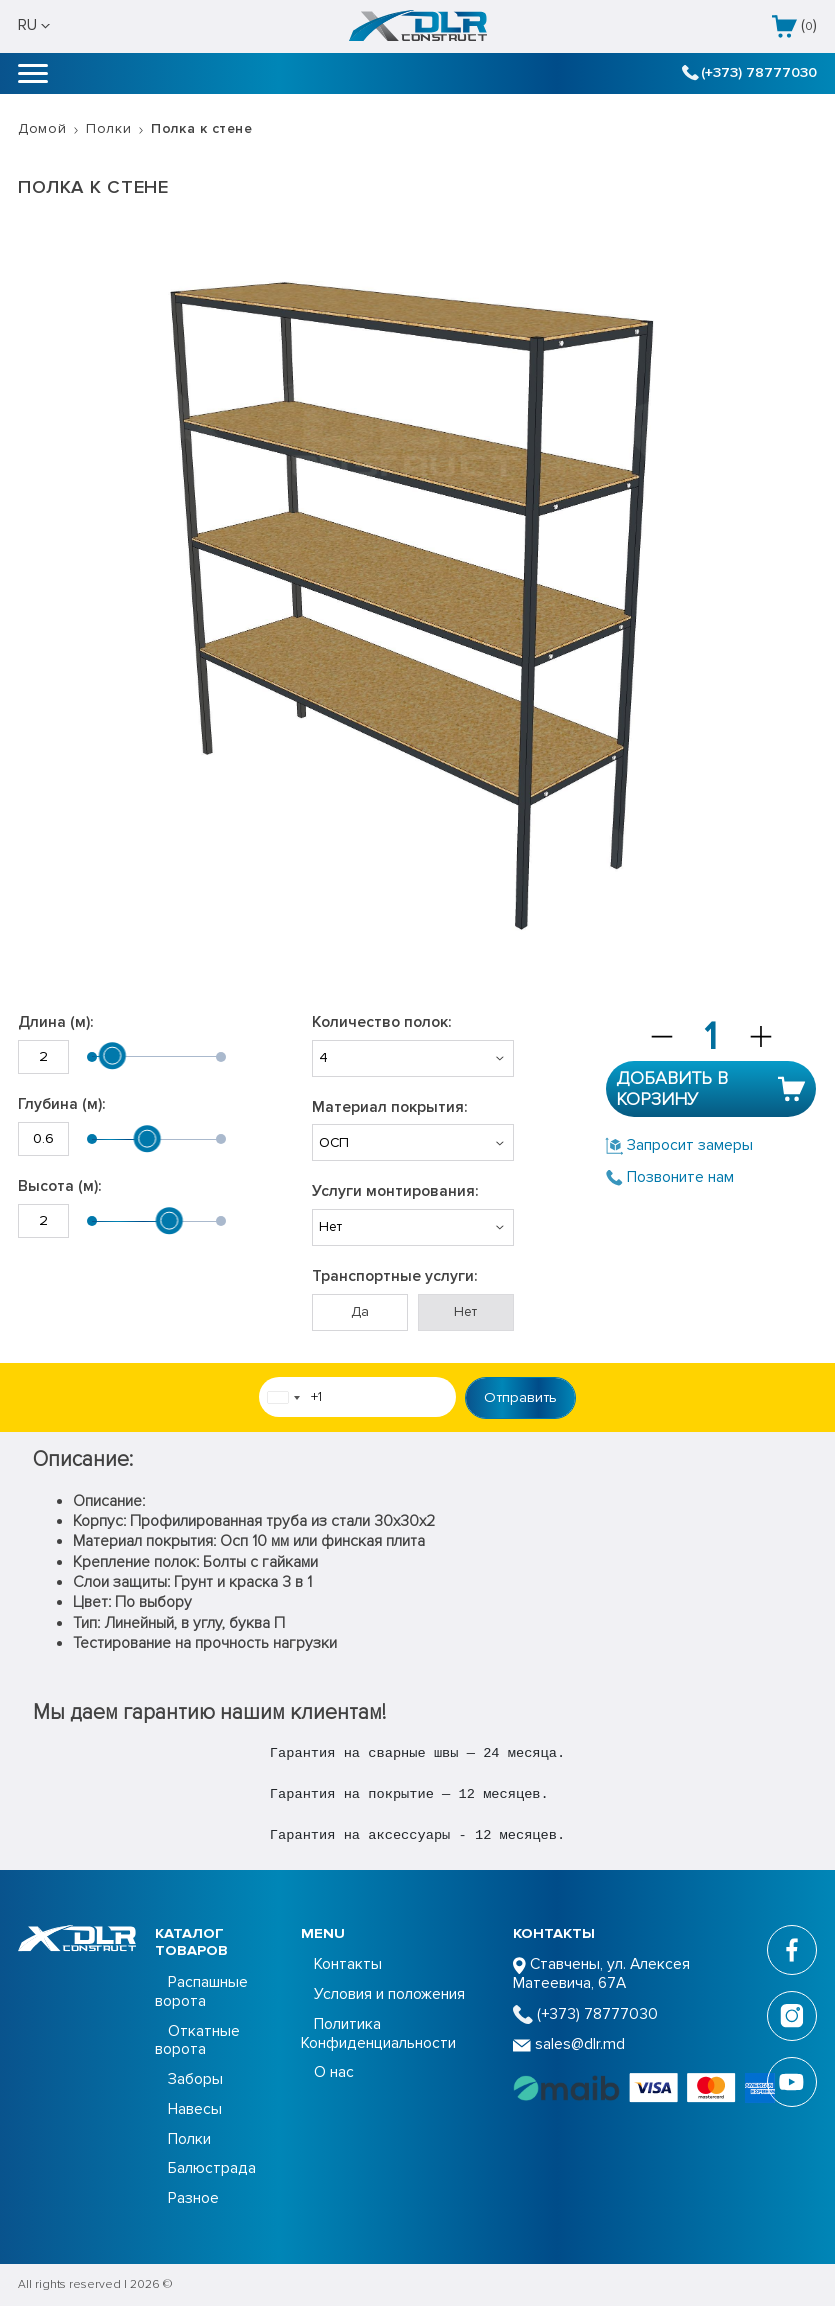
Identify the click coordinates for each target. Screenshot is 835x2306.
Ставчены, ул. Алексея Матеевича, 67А (601, 1974)
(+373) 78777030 (749, 72)
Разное (193, 2198)
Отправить (520, 1397)
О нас (334, 2072)
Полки (108, 128)
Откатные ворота (197, 2041)
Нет (465, 1311)
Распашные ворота (201, 1992)
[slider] (112, 1056)
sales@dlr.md (569, 2044)
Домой (42, 128)
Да (360, 1311)
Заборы (195, 2079)
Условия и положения (389, 1994)
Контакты (348, 1964)
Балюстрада (212, 2168)
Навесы (195, 2109)
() (794, 26)
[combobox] (283, 1398)
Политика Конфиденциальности (378, 2034)
